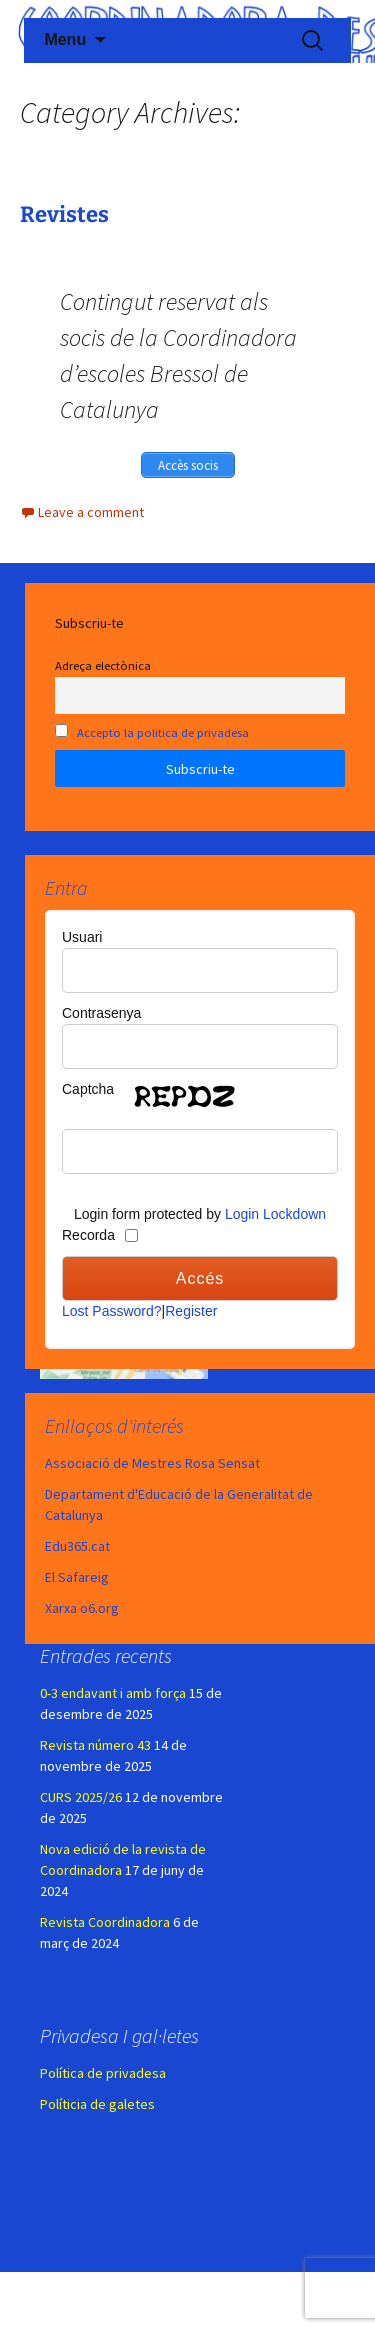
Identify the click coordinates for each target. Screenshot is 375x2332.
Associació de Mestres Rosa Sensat (152, 1463)
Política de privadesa (103, 2073)
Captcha (88, 1089)
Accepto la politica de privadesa (163, 732)
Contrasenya (101, 1013)
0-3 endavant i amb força (113, 1693)
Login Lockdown (275, 1214)
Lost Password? (112, 1311)
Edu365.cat (77, 1546)
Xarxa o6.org (82, 1608)
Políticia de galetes (97, 2104)
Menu (65, 39)
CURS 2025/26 (81, 1797)
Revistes (64, 214)
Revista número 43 (95, 1745)
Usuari (82, 937)
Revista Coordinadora (105, 1922)
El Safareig (77, 1577)
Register (191, 1311)
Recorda (88, 1235)
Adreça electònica (103, 665)
